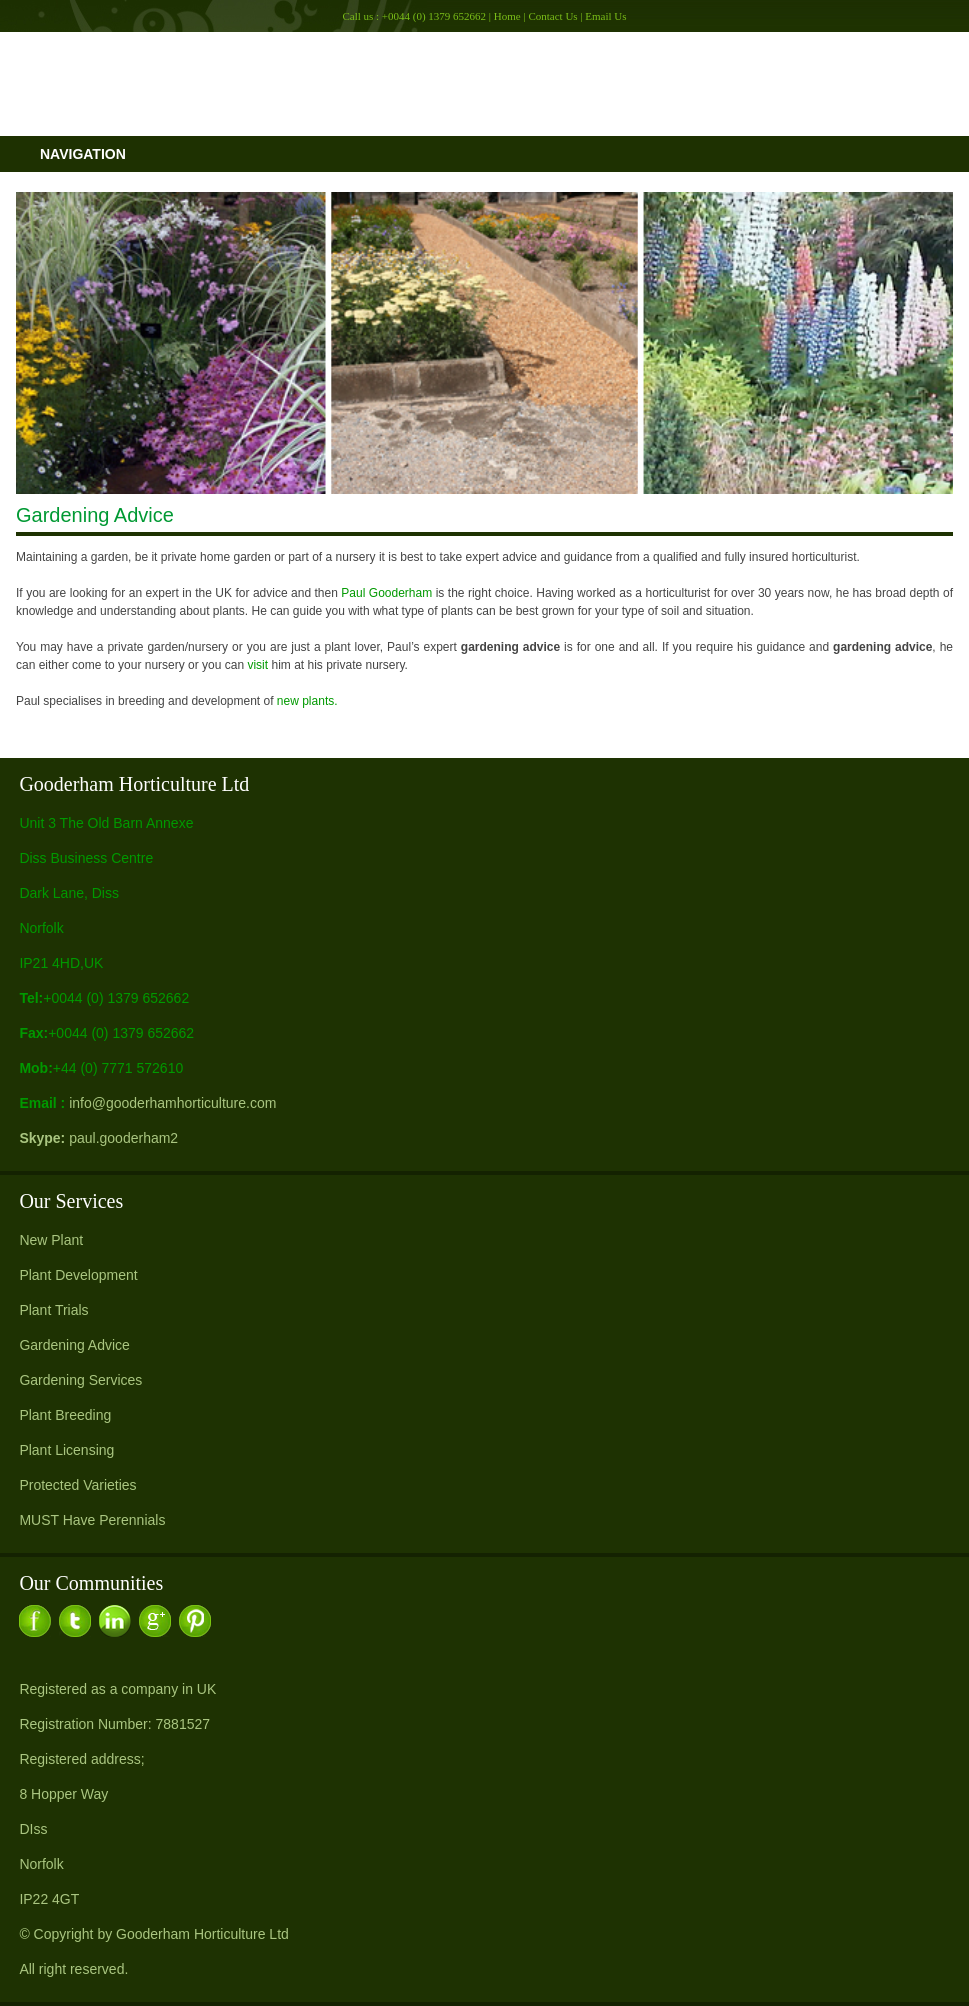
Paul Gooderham (386, 593)
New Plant (51, 1240)
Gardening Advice (74, 1345)
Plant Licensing (66, 1450)
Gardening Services (80, 1380)
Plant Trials (53, 1310)
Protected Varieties (77, 1485)
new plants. (307, 701)
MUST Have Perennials (92, 1520)
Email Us (605, 16)
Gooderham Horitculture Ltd (484, 84)
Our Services (71, 1201)
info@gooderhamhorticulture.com (172, 1103)
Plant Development (78, 1275)
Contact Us (552, 16)
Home (507, 16)
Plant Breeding (65, 1415)
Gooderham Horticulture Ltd (202, 1934)
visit (257, 665)
